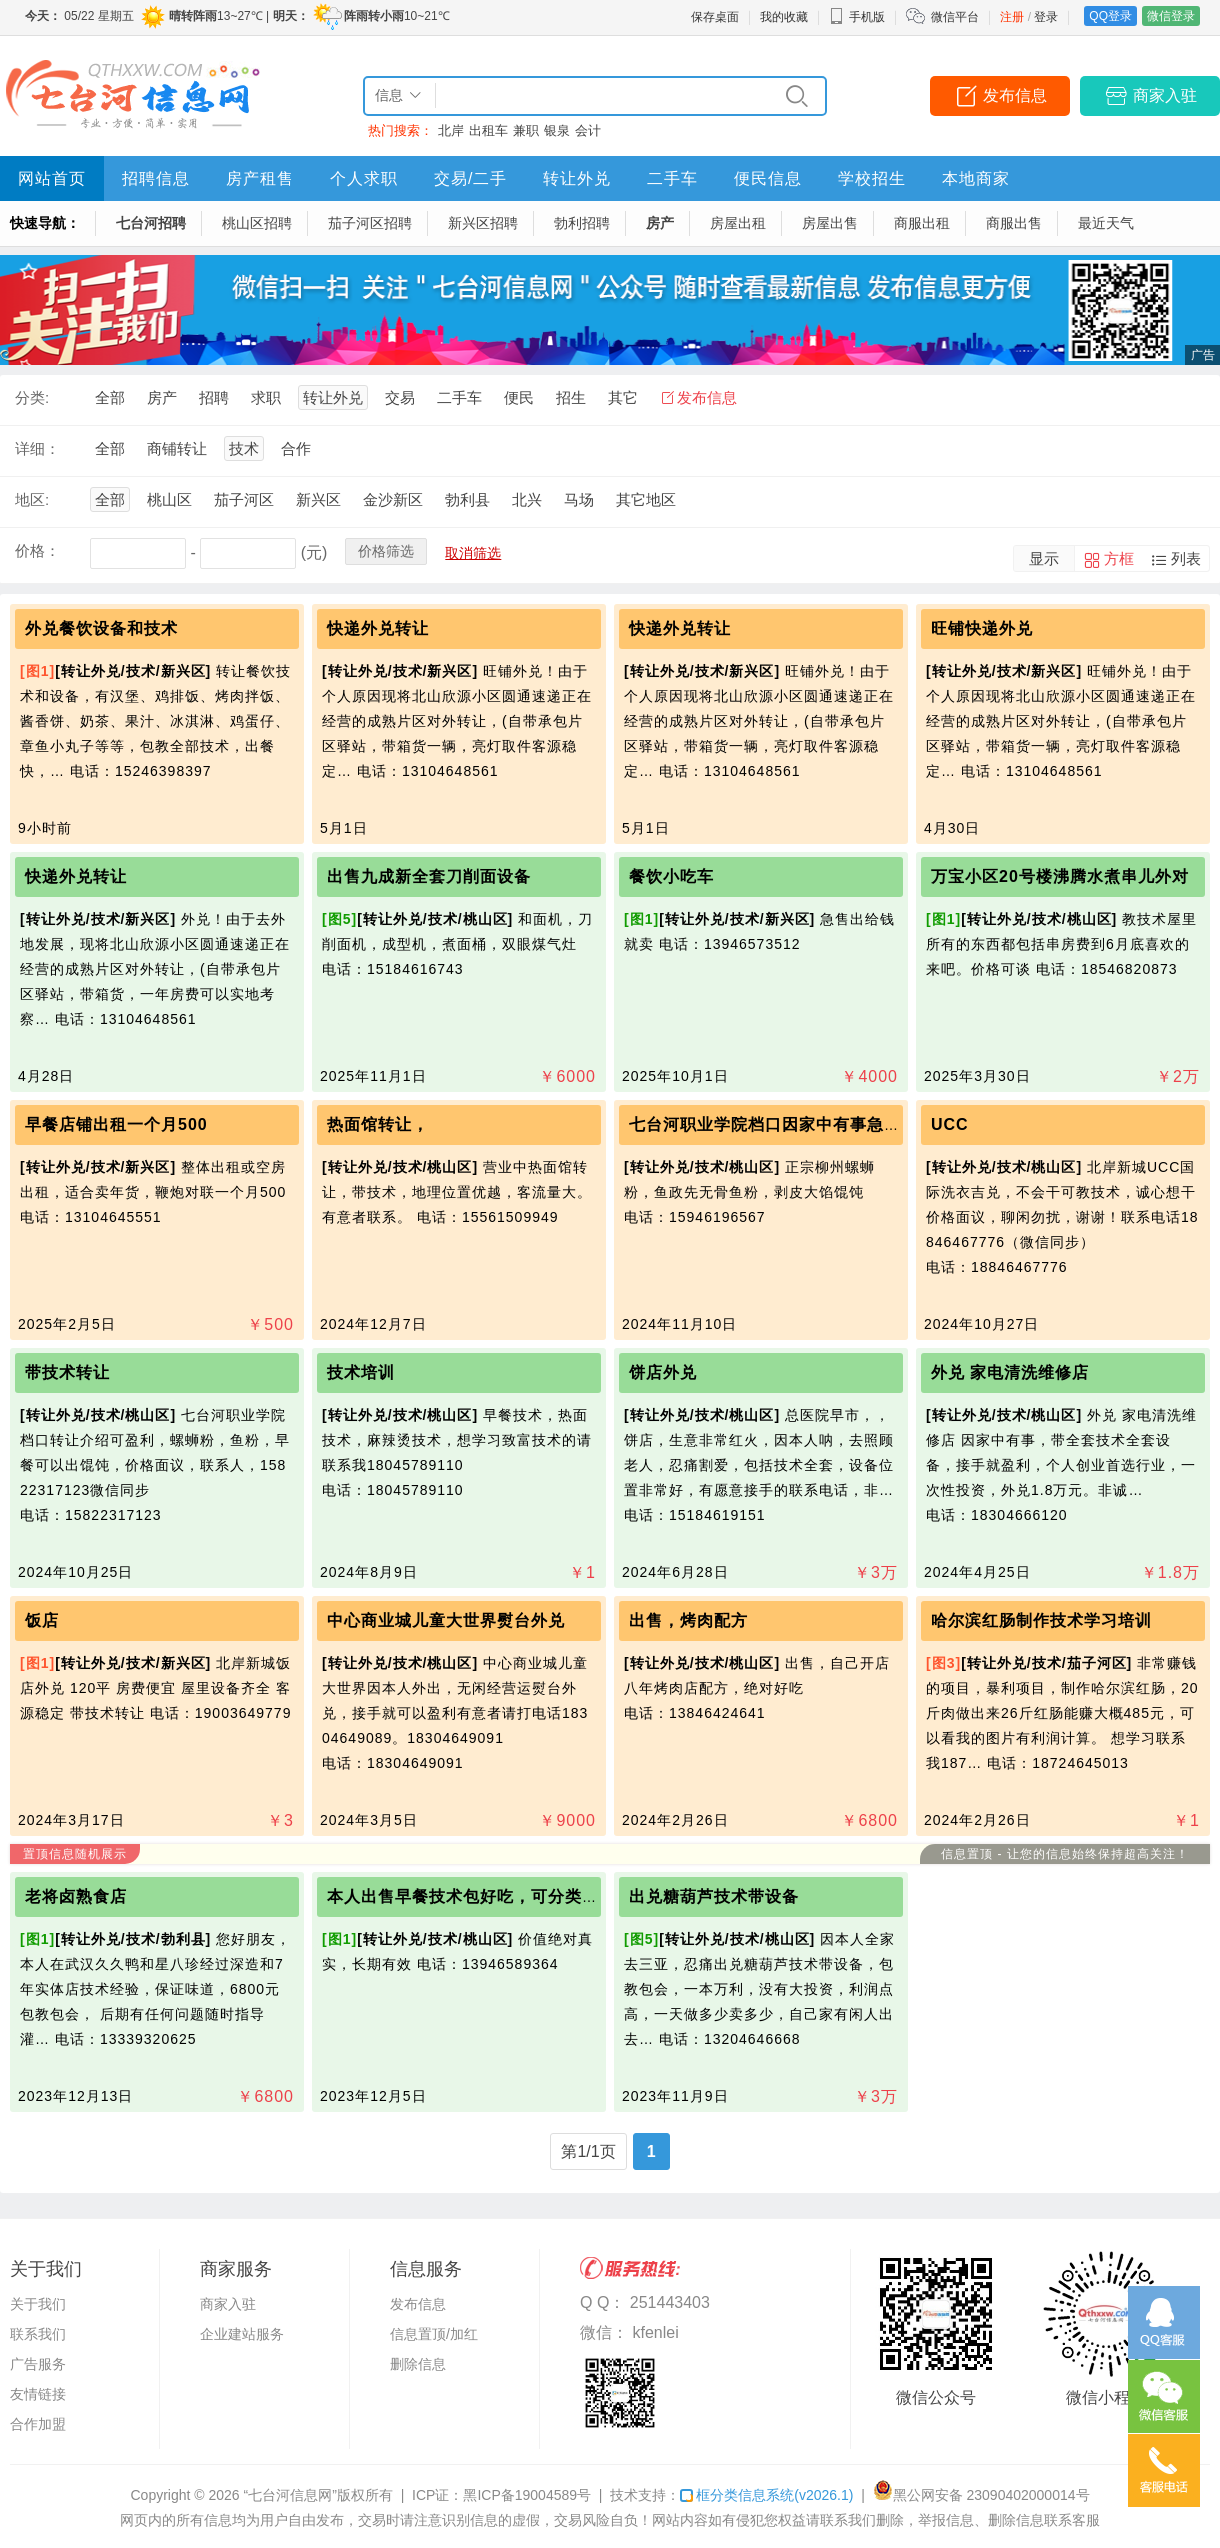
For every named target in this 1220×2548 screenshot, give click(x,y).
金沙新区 (393, 499)
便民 (519, 397)
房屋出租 (738, 223)
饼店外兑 (663, 1372)
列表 (1186, 558)
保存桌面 (715, 17)
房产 (660, 223)
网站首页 (52, 178)
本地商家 (976, 178)
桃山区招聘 (257, 223)
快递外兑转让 (378, 628)
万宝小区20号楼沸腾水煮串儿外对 (1060, 876)
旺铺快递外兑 (982, 628)
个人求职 (364, 178)
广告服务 (38, 2364)
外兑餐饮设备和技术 (101, 628)
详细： (37, 448)
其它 (623, 397)
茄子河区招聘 (370, 223)
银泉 (557, 130)
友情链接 (38, 2394)
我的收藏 (784, 17)
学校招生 (872, 178)
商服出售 (1014, 223)
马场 (579, 499)
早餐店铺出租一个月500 (116, 1124)
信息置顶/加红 (434, 2334)
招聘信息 (156, 178)
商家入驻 (1165, 95)
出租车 (488, 130)
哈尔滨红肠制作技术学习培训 (1041, 1620)
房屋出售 (830, 223)
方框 (1119, 558)
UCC (950, 1124)
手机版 (857, 17)
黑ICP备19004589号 (527, 2495)
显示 (1044, 558)
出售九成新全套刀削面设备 (429, 876)
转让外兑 (577, 178)
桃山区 (169, 499)
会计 (588, 130)
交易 (400, 397)
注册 (1012, 17)
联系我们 (38, 2334)
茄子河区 (244, 499)
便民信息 (768, 178)
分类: (32, 397)
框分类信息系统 (766, 2495)
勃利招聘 (582, 223)
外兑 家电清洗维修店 (1010, 1372)
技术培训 (361, 1372)
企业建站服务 (242, 2334)
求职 (266, 397)
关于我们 (38, 2304)
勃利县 (467, 499)
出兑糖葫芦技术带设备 (714, 1896)
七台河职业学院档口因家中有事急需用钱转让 (799, 1124)
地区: (32, 499)
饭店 (42, 1620)
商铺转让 (177, 448)
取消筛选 (473, 553)
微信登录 (1171, 16)
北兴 (527, 499)
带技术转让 (67, 1372)
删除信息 (418, 2364)
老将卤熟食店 (76, 1896)
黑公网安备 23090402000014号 (981, 2495)
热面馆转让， (378, 1124)
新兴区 (318, 499)
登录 (1046, 17)
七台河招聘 (151, 223)
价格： (37, 550)
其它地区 (646, 499)
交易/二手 (470, 178)
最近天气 (1106, 223)
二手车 (672, 178)
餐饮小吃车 (671, 876)
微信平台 (955, 17)
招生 (571, 397)
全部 (110, 397)
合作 (296, 448)
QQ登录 (1110, 16)
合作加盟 (38, 2424)
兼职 (526, 130)
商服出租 (922, 223)
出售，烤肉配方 (688, 1620)
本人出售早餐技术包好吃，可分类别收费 (480, 1896)
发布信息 (1015, 95)
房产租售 (260, 178)
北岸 (451, 130)
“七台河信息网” (290, 2495)
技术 (244, 448)
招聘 (214, 397)
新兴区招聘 (483, 223)
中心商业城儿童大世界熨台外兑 (446, 1620)
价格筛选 (386, 551)
